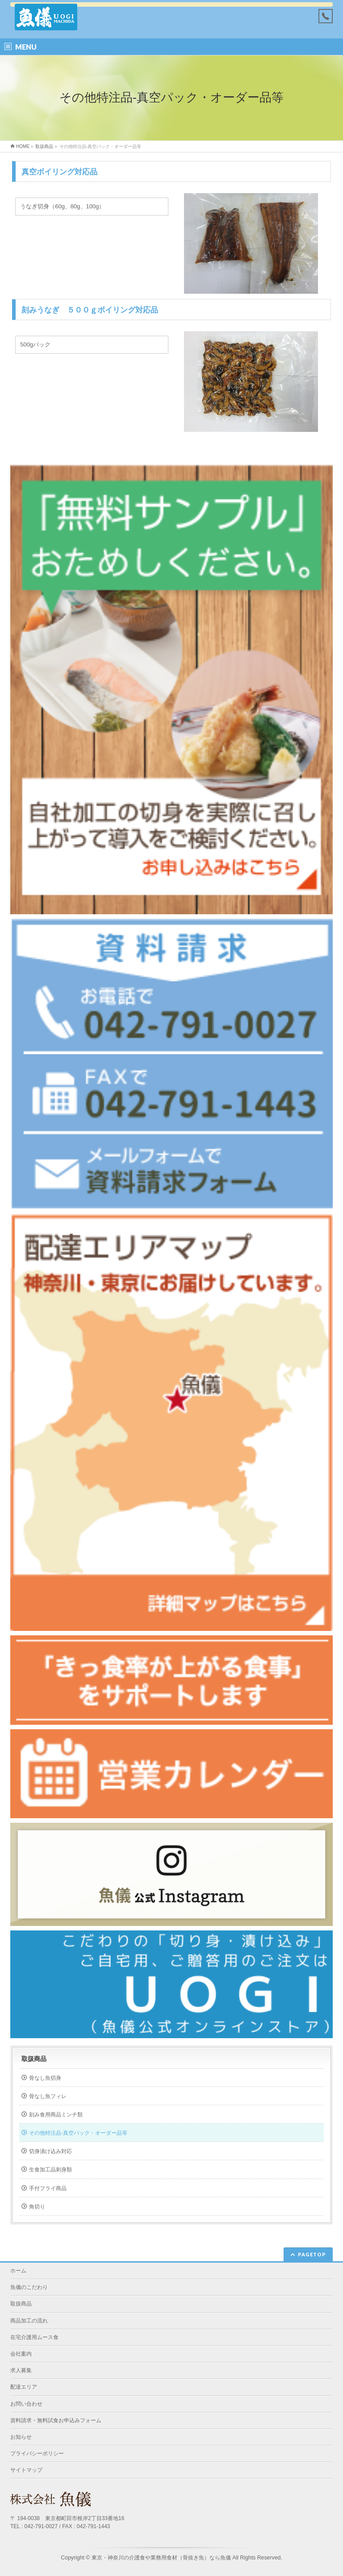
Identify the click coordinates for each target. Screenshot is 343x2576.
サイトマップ (26, 2470)
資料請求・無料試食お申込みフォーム (55, 2420)
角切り (37, 2207)
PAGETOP (312, 2254)
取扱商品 (33, 2058)
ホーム (18, 2271)
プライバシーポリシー (37, 2453)
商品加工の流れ (29, 2321)
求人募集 (21, 2370)
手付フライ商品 (48, 2188)
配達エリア (23, 2387)
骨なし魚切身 (45, 2078)
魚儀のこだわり (29, 2287)
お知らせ (21, 2437)
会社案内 (21, 2354)
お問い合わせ (26, 2404)
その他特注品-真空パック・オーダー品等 (78, 2133)
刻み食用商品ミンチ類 (56, 2114)
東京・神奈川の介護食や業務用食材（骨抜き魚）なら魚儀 (161, 2558)
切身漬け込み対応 (50, 2151)
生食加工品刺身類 (50, 2169)
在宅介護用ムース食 (34, 2337)
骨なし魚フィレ (48, 2096)
